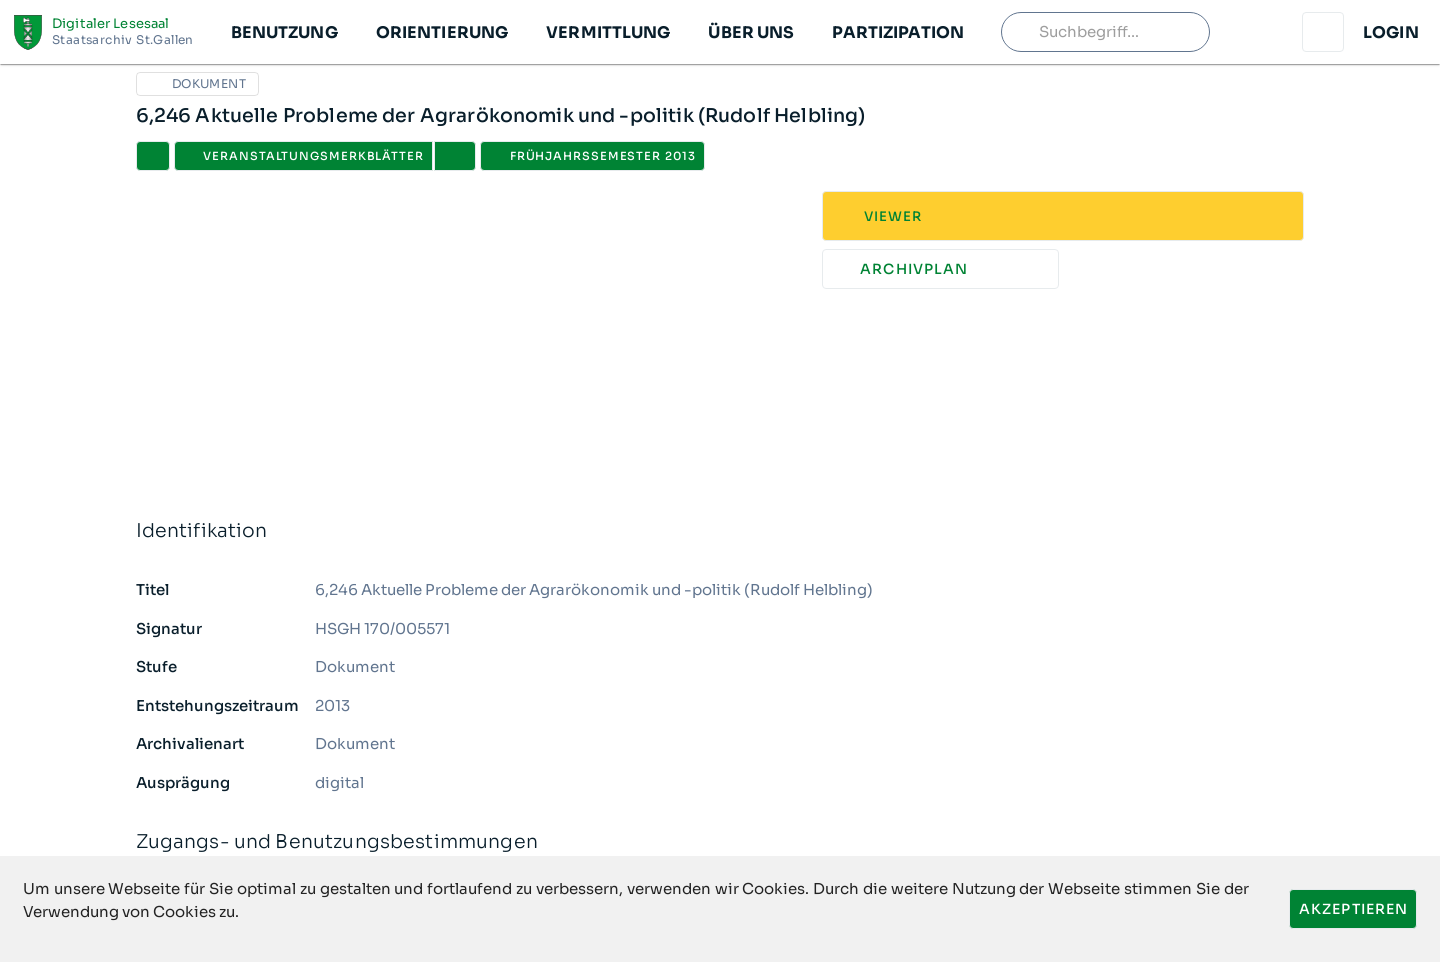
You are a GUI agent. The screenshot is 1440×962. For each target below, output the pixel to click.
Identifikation (720, 531)
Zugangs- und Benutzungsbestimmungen (720, 842)
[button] (283, 32)
